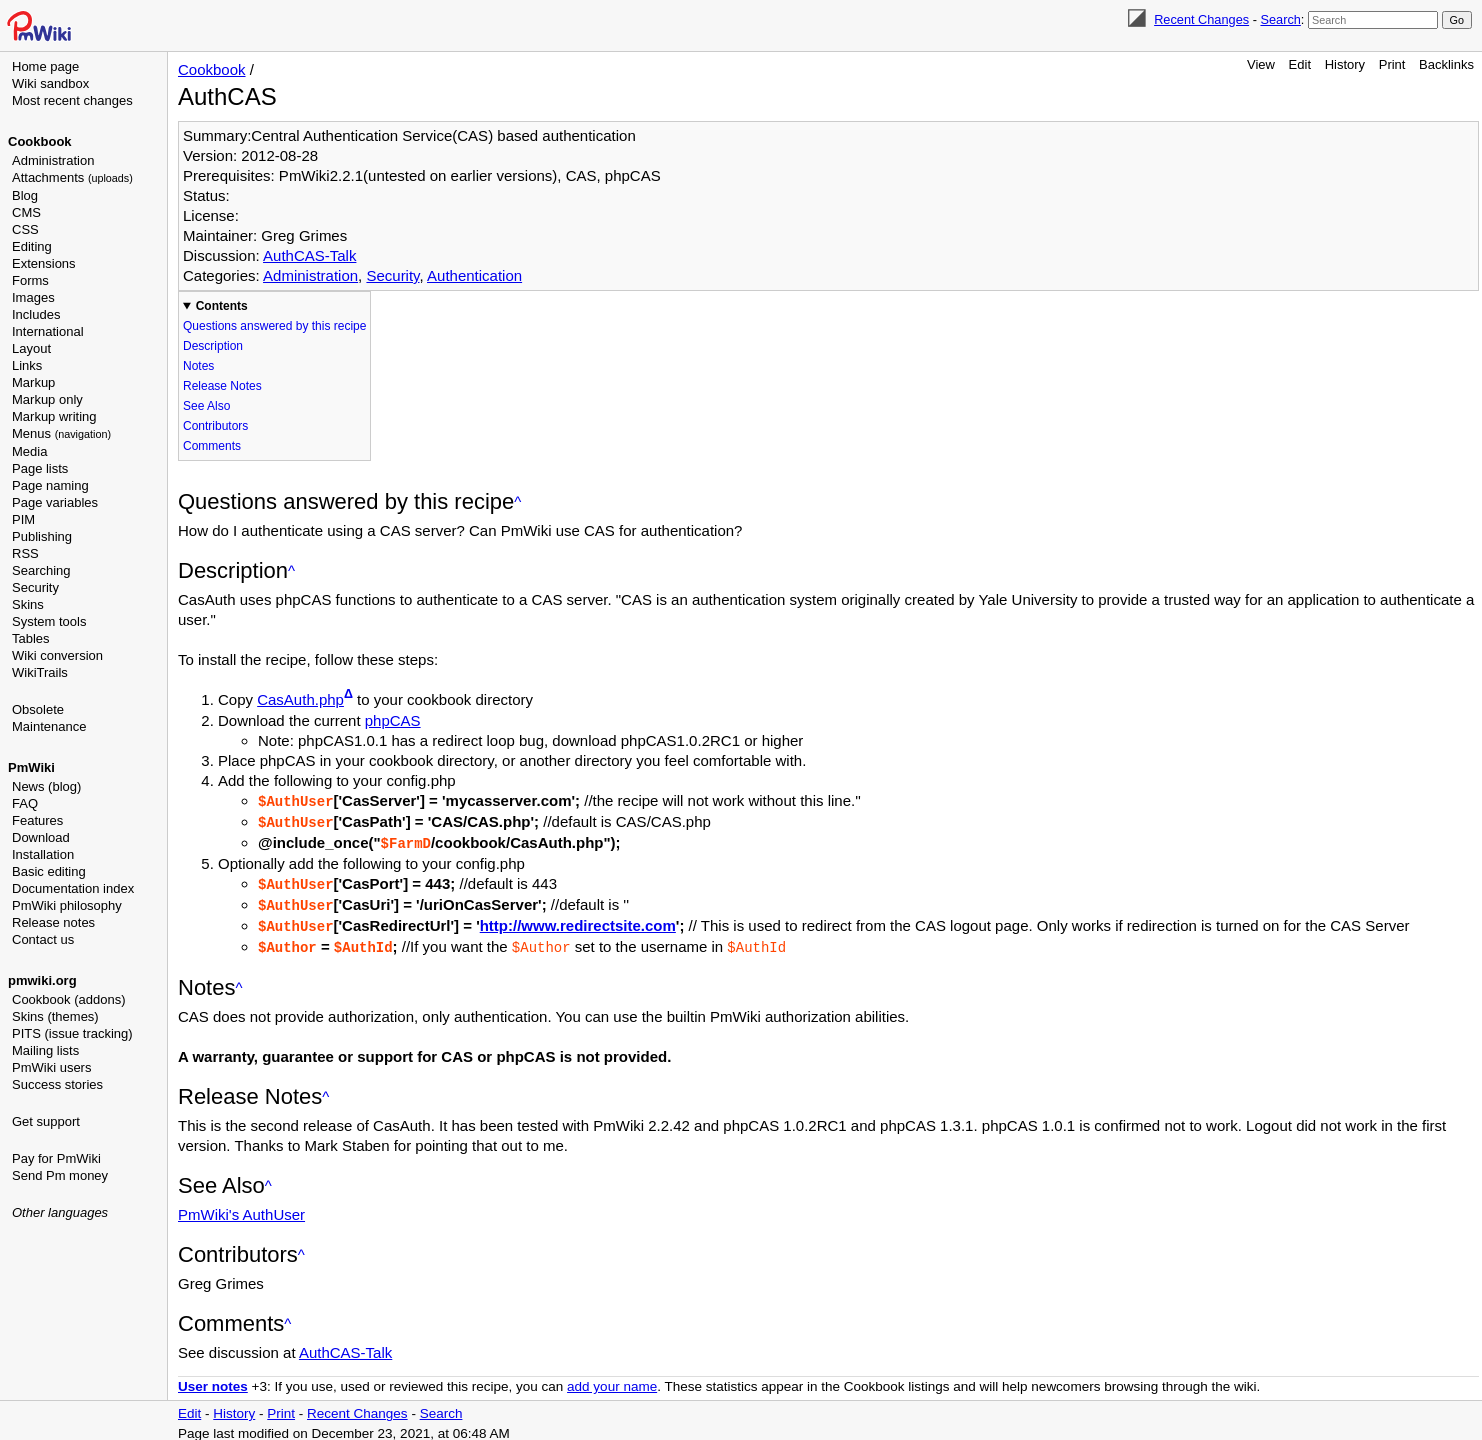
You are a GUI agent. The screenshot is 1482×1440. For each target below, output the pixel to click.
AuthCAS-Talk (309, 255)
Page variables (55, 502)
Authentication (474, 275)
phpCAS (393, 720)
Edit (1300, 64)
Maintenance (49, 726)
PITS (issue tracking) (72, 1033)
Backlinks (1446, 64)
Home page (45, 66)
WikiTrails (40, 672)
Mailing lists (45, 1050)
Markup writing (54, 416)
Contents (222, 306)
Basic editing (49, 871)
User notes (213, 1379)
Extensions (44, 263)
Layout (31, 348)
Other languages (60, 1212)
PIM (23, 519)
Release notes (53, 922)
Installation (43, 854)
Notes (198, 366)
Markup (33, 382)
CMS (26, 212)
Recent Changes (1201, 19)
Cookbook (40, 141)
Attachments (72, 177)
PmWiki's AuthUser (241, 1207)
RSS (25, 553)
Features (37, 820)
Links (27, 365)
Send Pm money (60, 1175)
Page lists (40, 468)
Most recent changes (72, 100)
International (48, 331)
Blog (25, 195)
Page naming (50, 485)
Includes (36, 314)
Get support (46, 1121)
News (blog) (46, 786)
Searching (41, 570)
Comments (212, 446)
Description (213, 346)
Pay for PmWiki (56, 1158)
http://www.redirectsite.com (578, 920)
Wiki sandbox (50, 83)
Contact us (43, 939)
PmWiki (31, 767)
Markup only (47, 399)
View (1261, 64)
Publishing (42, 536)
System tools (49, 621)
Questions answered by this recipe (274, 326)
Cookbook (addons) (68, 999)
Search (1280, 19)
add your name (612, 1379)
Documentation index (73, 888)
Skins (28, 604)
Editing (32, 246)
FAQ (25, 803)
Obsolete (38, 709)
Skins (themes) (55, 1016)
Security (35, 587)
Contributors (215, 426)
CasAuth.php (300, 699)
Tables (31, 638)
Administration (53, 160)
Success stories (57, 1084)
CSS (25, 229)
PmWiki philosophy (67, 905)
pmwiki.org (42, 980)
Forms (30, 280)
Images (33, 297)
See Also (206, 406)
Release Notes (222, 386)
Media (29, 451)
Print (1392, 64)
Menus (61, 433)
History (1345, 64)
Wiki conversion (57, 655)
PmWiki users (51, 1067)
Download (41, 837)
